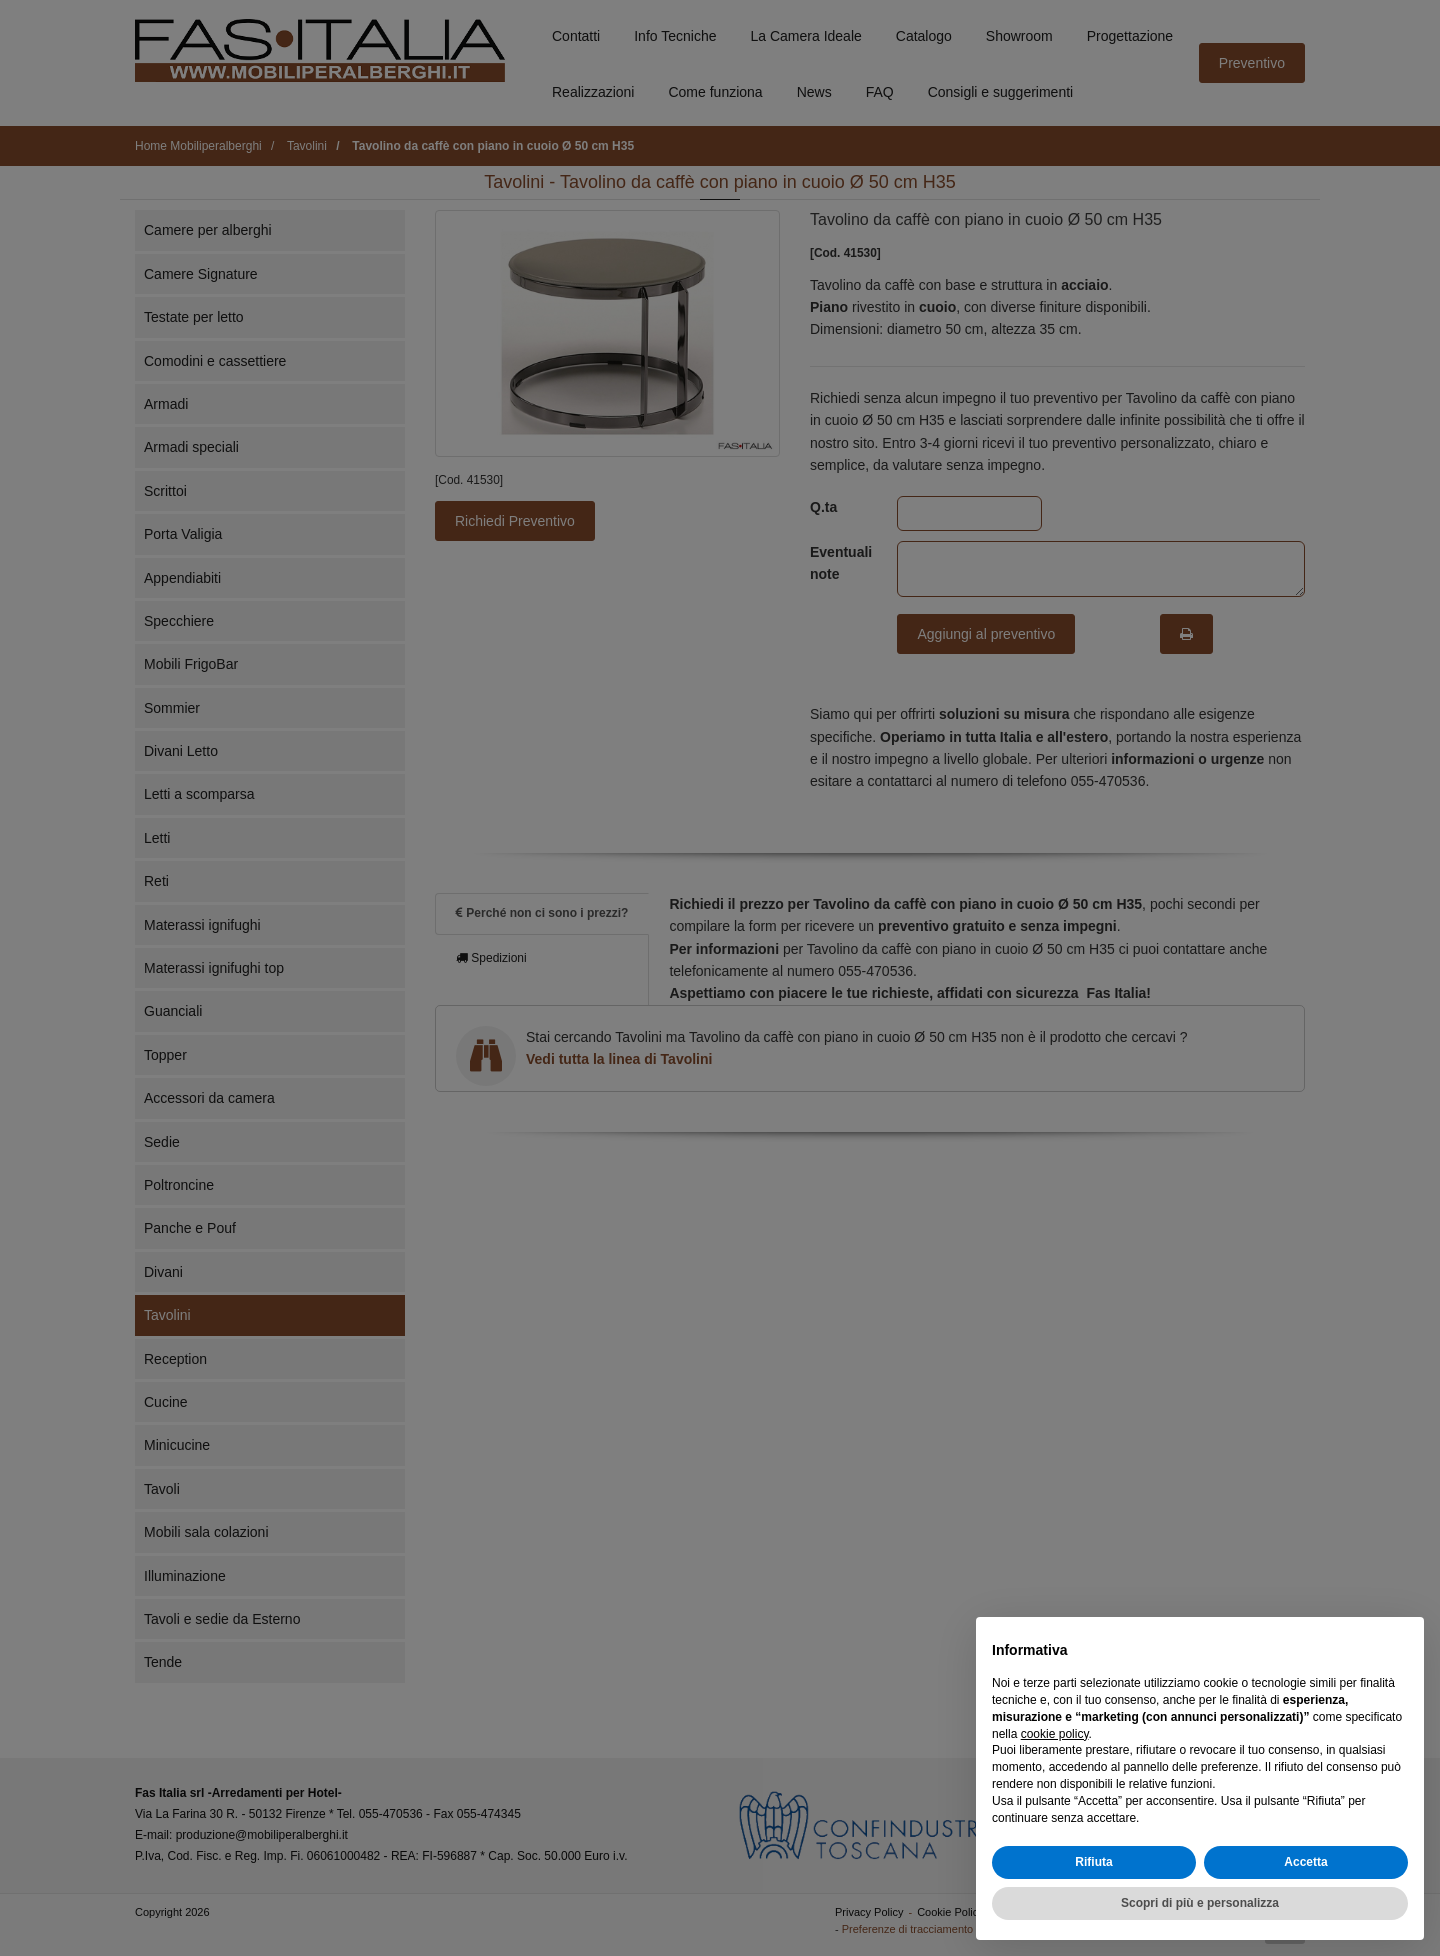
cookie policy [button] (1055, 1734)
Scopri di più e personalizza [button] (1200, 1903)
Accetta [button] (1305, 1862)
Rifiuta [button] (1093, 1862)
